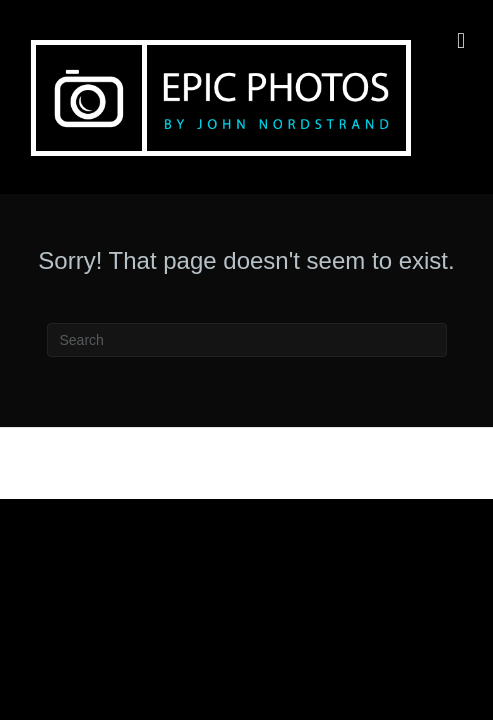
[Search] (247, 340)
